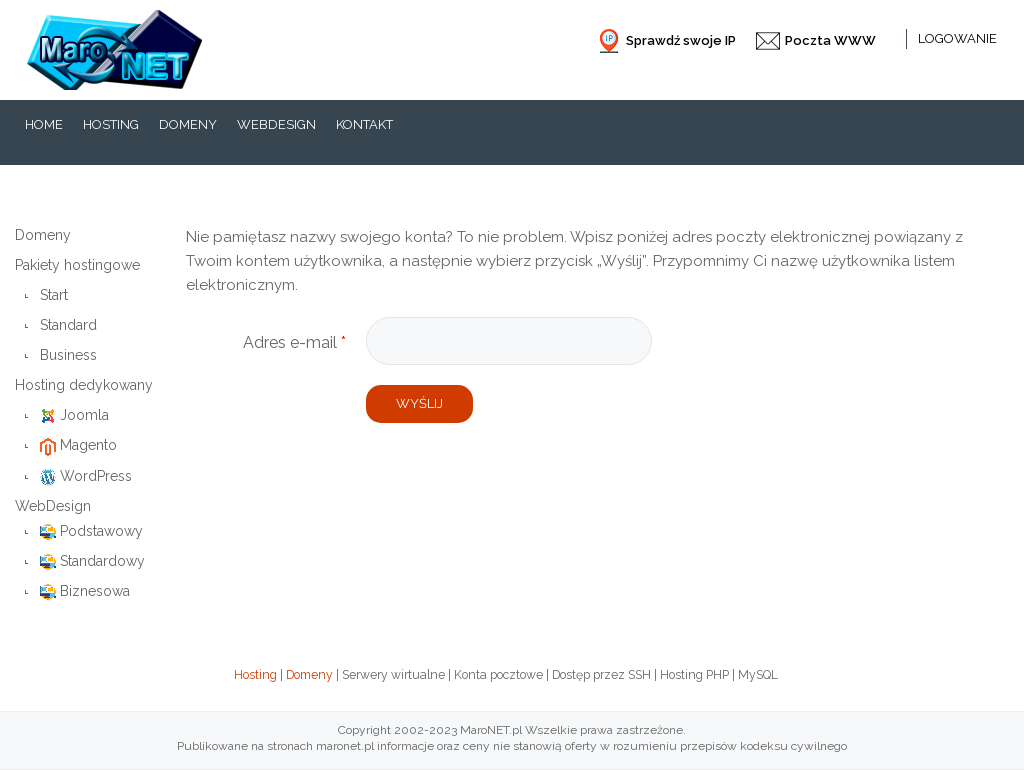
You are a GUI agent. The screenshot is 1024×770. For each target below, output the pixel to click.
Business (68, 355)
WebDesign (53, 506)
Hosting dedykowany (84, 385)
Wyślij (419, 403)
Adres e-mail (294, 342)
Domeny (43, 235)
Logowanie (957, 38)
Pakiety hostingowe (77, 265)
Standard (68, 325)
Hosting (255, 675)
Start (54, 295)
